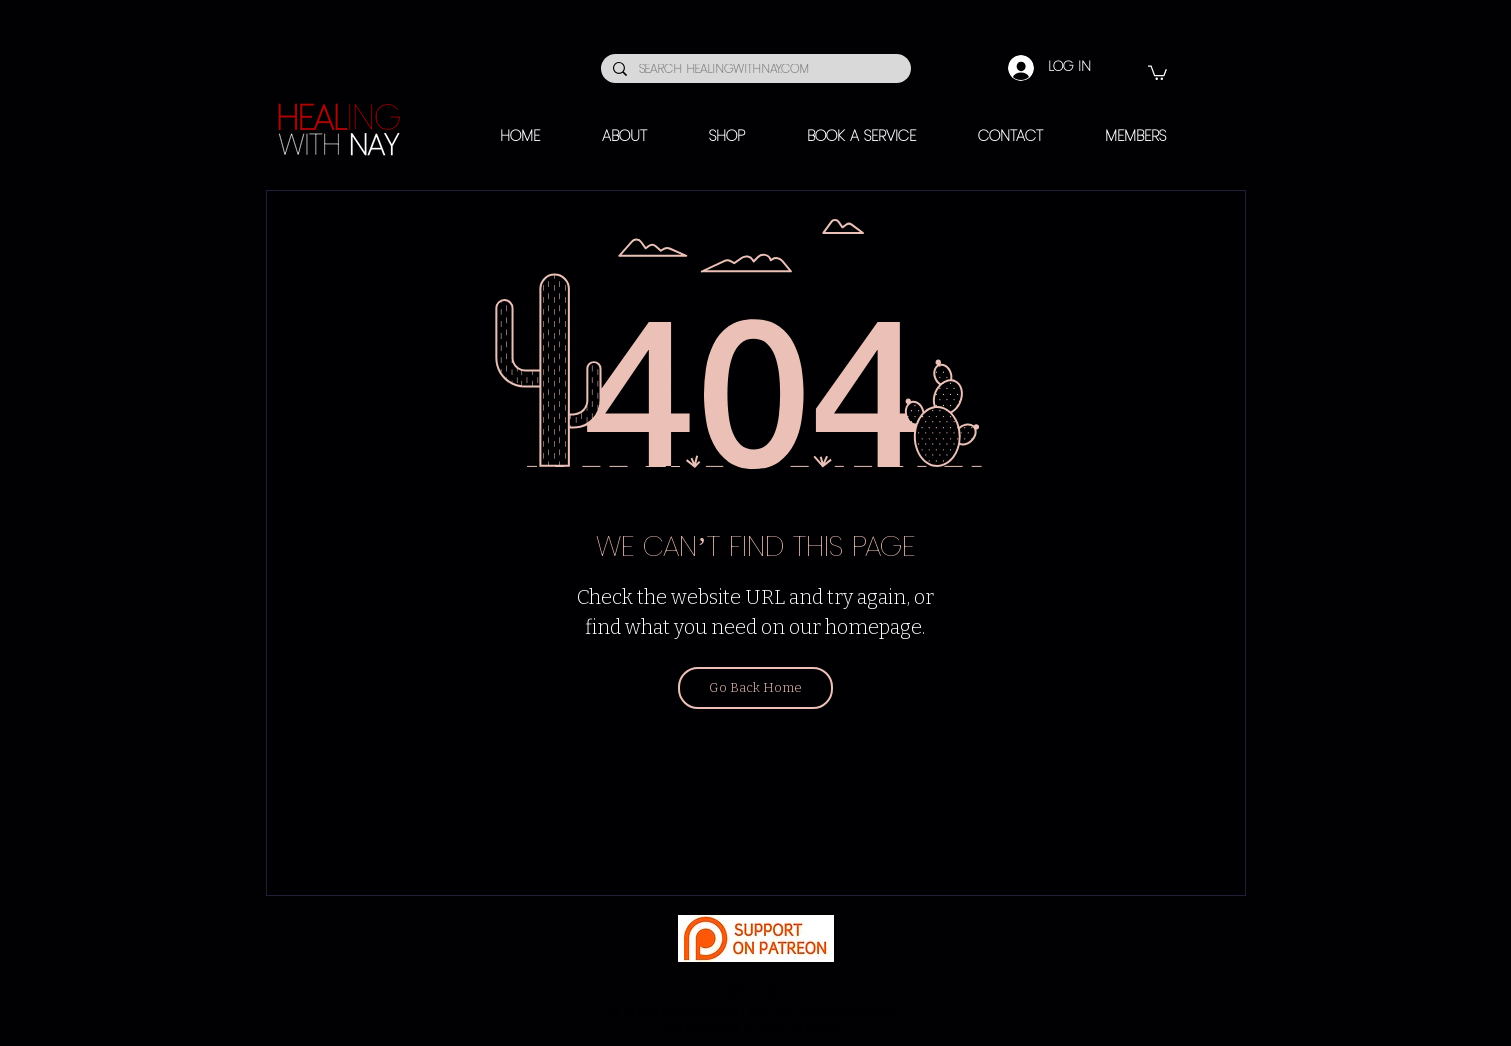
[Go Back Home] (755, 688)
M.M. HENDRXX (801, 1029)
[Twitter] (736, 990)
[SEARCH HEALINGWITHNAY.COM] (754, 70)
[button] (1157, 72)
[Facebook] (773, 990)
